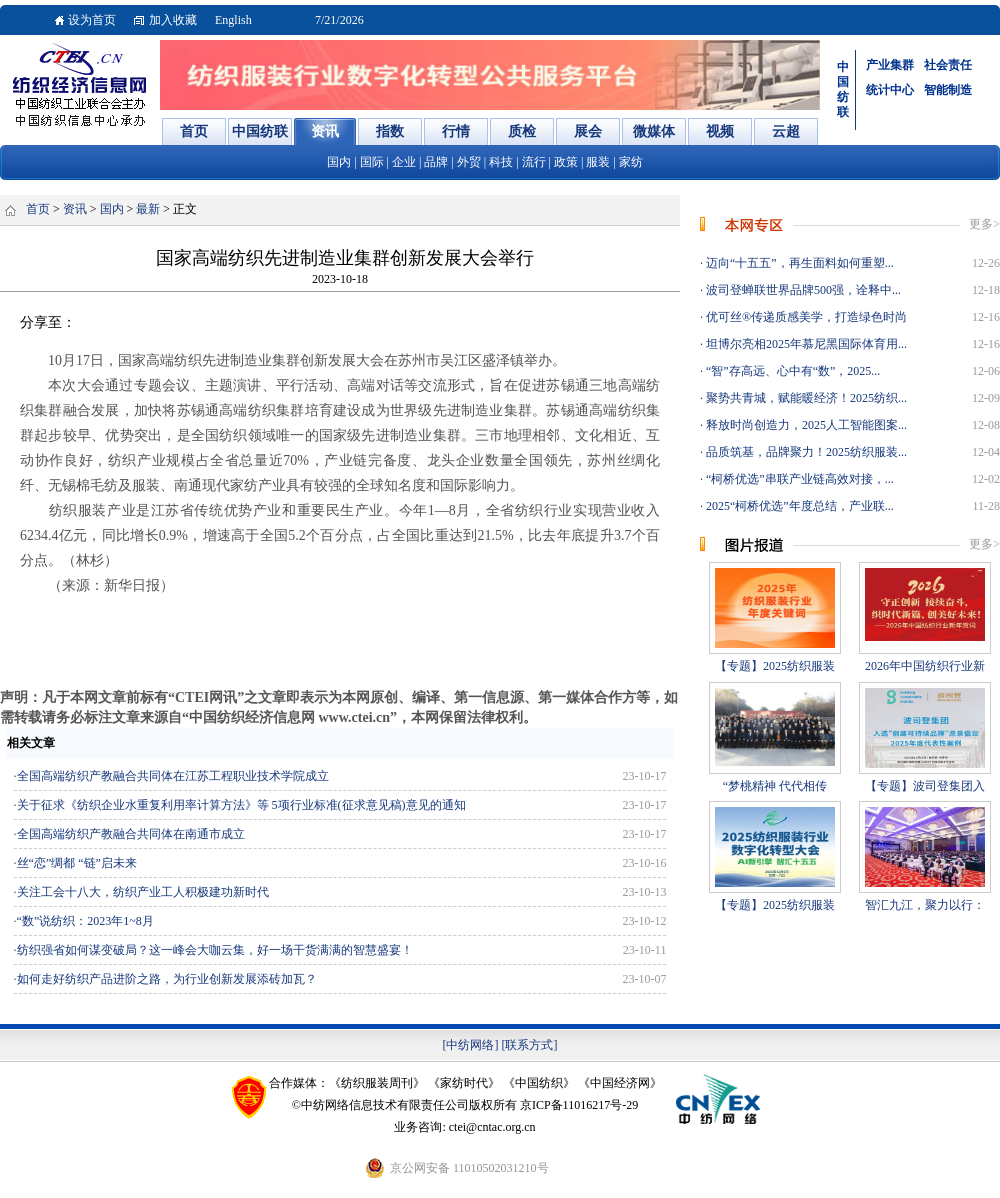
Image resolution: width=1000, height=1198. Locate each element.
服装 (598, 162)
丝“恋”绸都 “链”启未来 (77, 863)
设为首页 (92, 20)
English (233, 20)
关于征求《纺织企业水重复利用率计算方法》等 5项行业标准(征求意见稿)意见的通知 (241, 805)
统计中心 (890, 90)
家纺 (631, 162)
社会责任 (948, 65)
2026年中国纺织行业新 (925, 666)
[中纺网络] (471, 1045)
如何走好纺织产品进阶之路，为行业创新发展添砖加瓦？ (167, 979)
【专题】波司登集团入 (925, 786)
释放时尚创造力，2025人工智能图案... (805, 425)
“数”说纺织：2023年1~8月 (85, 921)
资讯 (75, 209)
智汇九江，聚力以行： (925, 905)
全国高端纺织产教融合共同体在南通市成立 (131, 834)
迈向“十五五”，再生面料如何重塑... (798, 263)
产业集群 (890, 65)
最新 (148, 209)
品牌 (436, 162)
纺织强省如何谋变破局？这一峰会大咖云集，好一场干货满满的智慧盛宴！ (215, 950)
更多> (984, 224)
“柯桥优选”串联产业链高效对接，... (798, 479)
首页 (38, 209)
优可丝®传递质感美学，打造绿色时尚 (805, 317)
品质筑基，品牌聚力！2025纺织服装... (805, 452)
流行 (534, 162)
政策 (566, 162)
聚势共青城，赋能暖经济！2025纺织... (805, 398)
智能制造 (948, 90)
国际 (372, 162)
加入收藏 (173, 20)
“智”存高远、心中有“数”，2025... (791, 371)
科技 (501, 162)
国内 (339, 162)
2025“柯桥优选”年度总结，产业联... (798, 506)
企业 (404, 162)
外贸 (469, 162)
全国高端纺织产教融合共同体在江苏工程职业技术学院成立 (173, 776)
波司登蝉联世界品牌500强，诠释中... (802, 290)
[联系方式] (530, 1045)
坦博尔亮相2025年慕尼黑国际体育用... (805, 344)
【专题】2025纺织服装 (775, 666)
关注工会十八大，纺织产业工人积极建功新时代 (143, 892)
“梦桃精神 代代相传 (775, 786)
